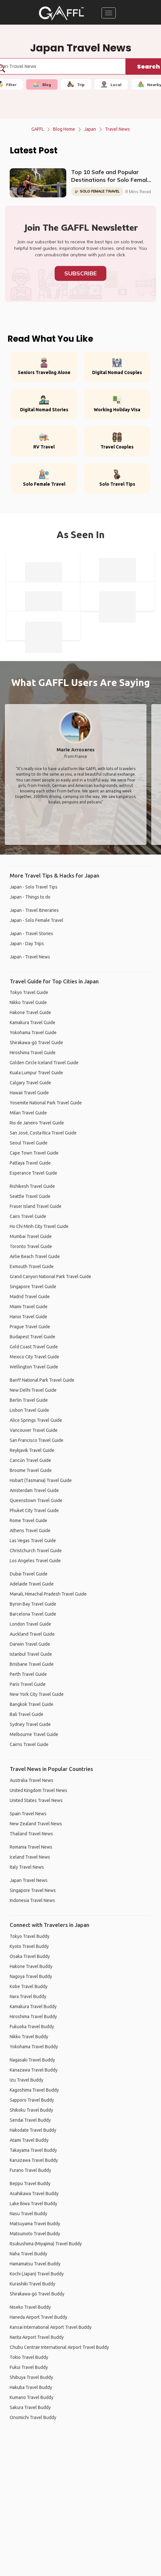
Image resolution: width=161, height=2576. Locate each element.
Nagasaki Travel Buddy (32, 2059)
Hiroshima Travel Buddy (33, 2016)
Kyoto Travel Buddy (29, 1946)
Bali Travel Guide (26, 1714)
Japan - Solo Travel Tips (34, 887)
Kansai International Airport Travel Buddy (50, 2327)
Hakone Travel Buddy (31, 1966)
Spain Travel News (28, 1813)
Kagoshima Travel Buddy (34, 2090)
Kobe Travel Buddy (29, 1986)
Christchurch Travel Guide (36, 1550)
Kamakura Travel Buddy (33, 2006)
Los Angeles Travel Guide (35, 1560)
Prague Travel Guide (30, 1326)
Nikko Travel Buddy (29, 2036)
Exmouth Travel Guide (32, 1266)
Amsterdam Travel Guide (34, 1490)
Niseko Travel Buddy (30, 2307)
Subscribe (80, 273)
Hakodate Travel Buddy (33, 2130)
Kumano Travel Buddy (31, 2397)
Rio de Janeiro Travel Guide (37, 1122)
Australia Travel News (31, 1780)
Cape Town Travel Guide (34, 1152)
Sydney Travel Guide (30, 1724)
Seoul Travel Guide (29, 1142)
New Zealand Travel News (36, 1823)
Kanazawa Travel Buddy (34, 2070)
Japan (90, 129)
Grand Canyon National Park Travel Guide (50, 1276)
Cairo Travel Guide (28, 1216)
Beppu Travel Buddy (30, 2183)
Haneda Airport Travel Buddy (38, 2317)
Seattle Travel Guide (30, 1196)
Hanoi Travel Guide (28, 1316)
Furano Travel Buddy (30, 2170)
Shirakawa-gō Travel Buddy (37, 2293)
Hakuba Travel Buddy (31, 2387)
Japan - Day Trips (27, 943)
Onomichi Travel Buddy (33, 2417)
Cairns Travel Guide (29, 1744)
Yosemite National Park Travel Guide (46, 1102)
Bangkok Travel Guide (31, 1704)
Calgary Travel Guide (30, 1082)
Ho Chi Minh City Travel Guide (39, 1226)
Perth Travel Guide (28, 1674)
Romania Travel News (31, 1847)
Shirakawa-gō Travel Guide (36, 1042)
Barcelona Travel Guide (33, 1614)
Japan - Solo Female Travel (36, 920)
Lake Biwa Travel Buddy (33, 2203)
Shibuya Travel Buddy (31, 2377)
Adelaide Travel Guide (32, 1584)
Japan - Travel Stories (31, 933)
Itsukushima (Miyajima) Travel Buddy (46, 2243)
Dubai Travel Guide (29, 1573)
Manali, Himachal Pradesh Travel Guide (48, 1594)
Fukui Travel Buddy (29, 2367)
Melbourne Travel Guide (34, 1734)
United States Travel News (36, 1800)
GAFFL (37, 129)
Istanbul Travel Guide (31, 1654)
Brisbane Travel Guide (32, 1664)
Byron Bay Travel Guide (33, 1604)
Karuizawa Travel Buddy (34, 2160)
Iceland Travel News (30, 1857)
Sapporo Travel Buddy (32, 2100)
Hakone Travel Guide (30, 1012)
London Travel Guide (30, 1624)
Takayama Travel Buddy (33, 2150)
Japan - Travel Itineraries (34, 910)
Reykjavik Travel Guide (32, 1450)
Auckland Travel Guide (32, 1634)
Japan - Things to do (30, 897)
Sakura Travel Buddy (30, 2407)
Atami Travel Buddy (29, 2140)
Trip (76, 84)
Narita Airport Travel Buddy (37, 2337)
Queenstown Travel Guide (36, 1500)
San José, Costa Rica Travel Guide (43, 1132)
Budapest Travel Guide (32, 1336)
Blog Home (64, 129)
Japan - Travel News (30, 956)
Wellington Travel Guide (34, 1366)
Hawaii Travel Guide (29, 1092)
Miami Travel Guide (29, 1306)
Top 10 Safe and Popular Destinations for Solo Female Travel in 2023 (110, 176)
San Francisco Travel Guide (36, 1440)
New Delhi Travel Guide (33, 1390)
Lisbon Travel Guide (29, 1410)
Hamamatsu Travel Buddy (35, 2263)
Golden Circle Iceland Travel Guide (44, 1062)
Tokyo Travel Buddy (29, 1936)
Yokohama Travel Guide (33, 1032)
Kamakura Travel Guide (32, 1022)
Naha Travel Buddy (28, 2253)
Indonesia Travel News (32, 1900)
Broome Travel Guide (31, 1470)
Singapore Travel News (33, 1890)
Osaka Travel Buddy (30, 1956)
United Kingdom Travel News (38, 1790)
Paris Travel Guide (28, 1684)
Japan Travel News (29, 1880)
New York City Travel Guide (37, 1694)
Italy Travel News (27, 1867)
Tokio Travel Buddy (29, 2357)
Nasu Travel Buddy (28, 2213)
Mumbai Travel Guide (31, 1236)
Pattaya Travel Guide (30, 1163)
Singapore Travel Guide (33, 1286)
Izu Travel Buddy (26, 2080)
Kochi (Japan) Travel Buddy (37, 2273)
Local (111, 84)
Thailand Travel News (31, 1833)
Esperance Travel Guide (33, 1173)
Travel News (117, 129)
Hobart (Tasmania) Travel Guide (41, 1480)
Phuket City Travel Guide (34, 1510)
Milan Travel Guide (28, 1112)
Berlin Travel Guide (29, 1400)
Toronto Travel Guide (31, 1246)
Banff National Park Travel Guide (42, 1380)
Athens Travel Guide (30, 1530)
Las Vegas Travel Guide (33, 1540)
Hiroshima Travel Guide (33, 1052)
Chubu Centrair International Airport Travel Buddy (59, 2347)
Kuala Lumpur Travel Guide (36, 1072)
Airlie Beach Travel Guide (35, 1256)
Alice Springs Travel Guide (36, 1420)
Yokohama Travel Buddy (34, 2046)
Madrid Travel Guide (30, 1296)
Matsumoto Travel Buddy (35, 2233)
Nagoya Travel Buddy (31, 1976)
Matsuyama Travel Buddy (35, 2223)
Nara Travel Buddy (28, 1996)
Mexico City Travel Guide (34, 1356)
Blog (42, 84)
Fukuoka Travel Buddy (32, 2026)
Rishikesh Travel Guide (32, 1186)
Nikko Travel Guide (28, 1002)
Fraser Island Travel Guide (35, 1206)
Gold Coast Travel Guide (34, 1346)
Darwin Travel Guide (30, 1644)
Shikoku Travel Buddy (31, 2110)
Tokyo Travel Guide (29, 992)
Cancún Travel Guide (30, 1460)
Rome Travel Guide (28, 1520)
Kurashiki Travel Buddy (32, 2283)
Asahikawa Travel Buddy (34, 2193)
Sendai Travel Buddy (30, 2120)
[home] (61, 13)
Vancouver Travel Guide (34, 1430)
